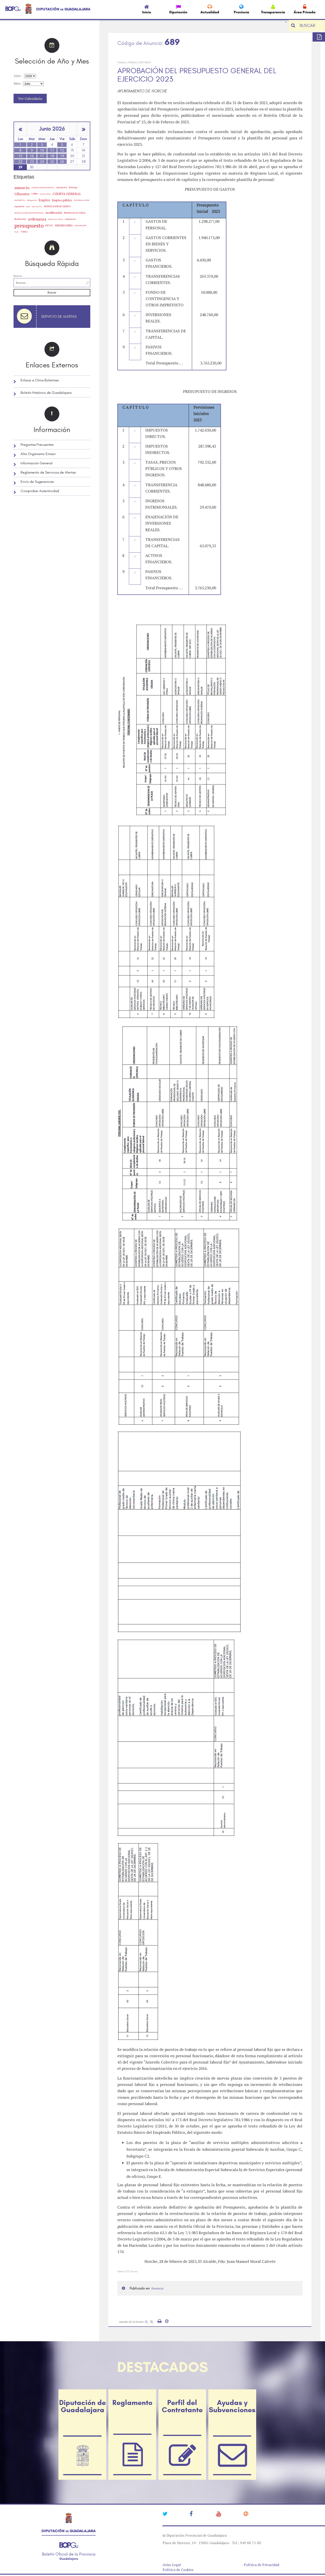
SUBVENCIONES (63, 225)
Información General (37, 463)
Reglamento (132, 2402)
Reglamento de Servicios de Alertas (48, 472)
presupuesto (29, 225)
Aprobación (61, 187)
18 (52, 155)
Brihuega (73, 187)
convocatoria (45, 194)
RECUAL (49, 225)
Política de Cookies (177, 2569)
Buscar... (19, 275)
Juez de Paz (37, 206)
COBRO (34, 193)
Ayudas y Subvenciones (232, 2406)
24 (42, 161)
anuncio (21, 187)
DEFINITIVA (19, 200)
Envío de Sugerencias (37, 482)
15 (20, 155)
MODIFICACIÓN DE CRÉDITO (57, 206)
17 (42, 155)
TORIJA (24, 231)
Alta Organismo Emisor (38, 454)
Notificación (20, 219)
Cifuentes (22, 194)
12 (62, 150)
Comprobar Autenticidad (40, 491)
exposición (19, 206)
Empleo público (62, 200)
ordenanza (37, 219)
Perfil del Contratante (182, 2406)
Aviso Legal (171, 2564)
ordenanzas (70, 219)
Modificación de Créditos (75, 212)
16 (32, 155)
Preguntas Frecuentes (37, 445)
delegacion (32, 200)
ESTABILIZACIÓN (81, 200)
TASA (16, 231)
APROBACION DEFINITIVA (42, 187)
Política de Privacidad (261, 2564)
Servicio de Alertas (59, 317)
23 (32, 161)
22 (20, 161)
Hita (28, 206)
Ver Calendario (30, 98)
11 (52, 150)
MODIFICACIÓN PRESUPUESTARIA (29, 213)
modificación (54, 213)
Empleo (44, 200)
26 (62, 161)
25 (52, 161)
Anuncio (157, 2288)
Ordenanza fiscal (55, 219)
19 (62, 155)
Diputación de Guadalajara (82, 2406)
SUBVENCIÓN (80, 225)
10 (42, 150)
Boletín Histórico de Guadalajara (46, 393)
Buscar (52, 292)
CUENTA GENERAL (67, 194)
